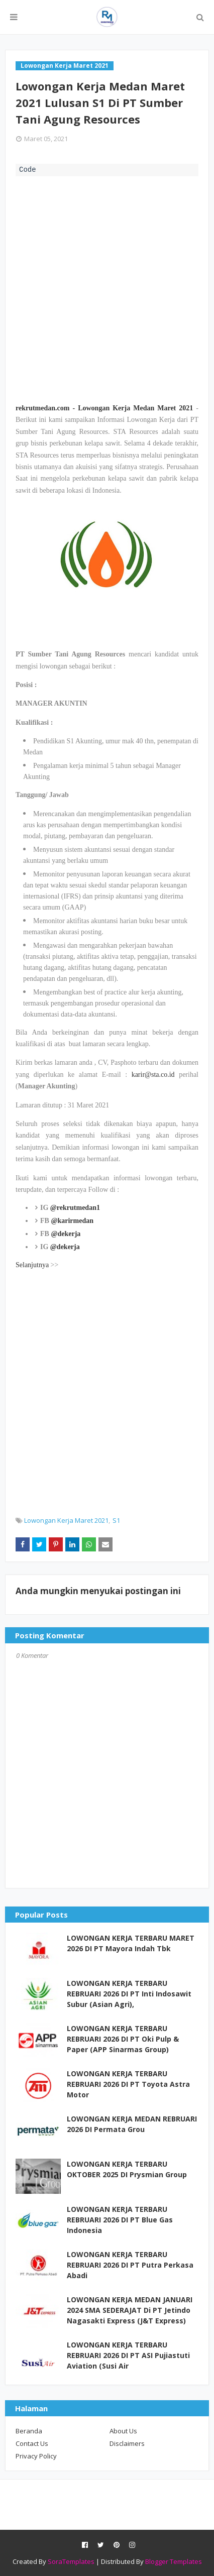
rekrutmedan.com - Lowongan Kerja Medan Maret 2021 (104, 408)
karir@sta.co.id (153, 1074)
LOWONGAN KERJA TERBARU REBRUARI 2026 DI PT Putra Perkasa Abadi (130, 2265)
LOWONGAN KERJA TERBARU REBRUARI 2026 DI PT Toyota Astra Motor (128, 2084)
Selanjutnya (32, 1265)
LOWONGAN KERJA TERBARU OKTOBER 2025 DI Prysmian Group (127, 2169)
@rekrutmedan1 (75, 1207)
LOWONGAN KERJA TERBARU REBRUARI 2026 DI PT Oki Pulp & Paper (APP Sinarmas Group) (123, 2039)
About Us (123, 2430)
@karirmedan (72, 1220)
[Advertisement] (107, 288)
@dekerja (65, 1234)
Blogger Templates (173, 2561)
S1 (116, 1520)
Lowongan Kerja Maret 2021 (66, 1520)
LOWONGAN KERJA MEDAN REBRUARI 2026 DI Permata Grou (132, 2124)
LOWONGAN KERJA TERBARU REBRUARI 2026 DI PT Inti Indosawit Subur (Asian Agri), (129, 1993)
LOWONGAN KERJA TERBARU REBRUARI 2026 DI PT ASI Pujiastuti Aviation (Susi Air (128, 2355)
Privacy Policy (36, 2455)
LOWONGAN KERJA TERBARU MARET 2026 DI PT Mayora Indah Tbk (130, 1943)
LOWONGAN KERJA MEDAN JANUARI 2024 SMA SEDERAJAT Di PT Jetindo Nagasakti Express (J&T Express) (129, 2310)
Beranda (29, 2430)
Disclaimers (127, 2443)
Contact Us (32, 2443)
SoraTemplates (71, 2561)
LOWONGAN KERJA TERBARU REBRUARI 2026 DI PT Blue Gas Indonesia (120, 2219)
